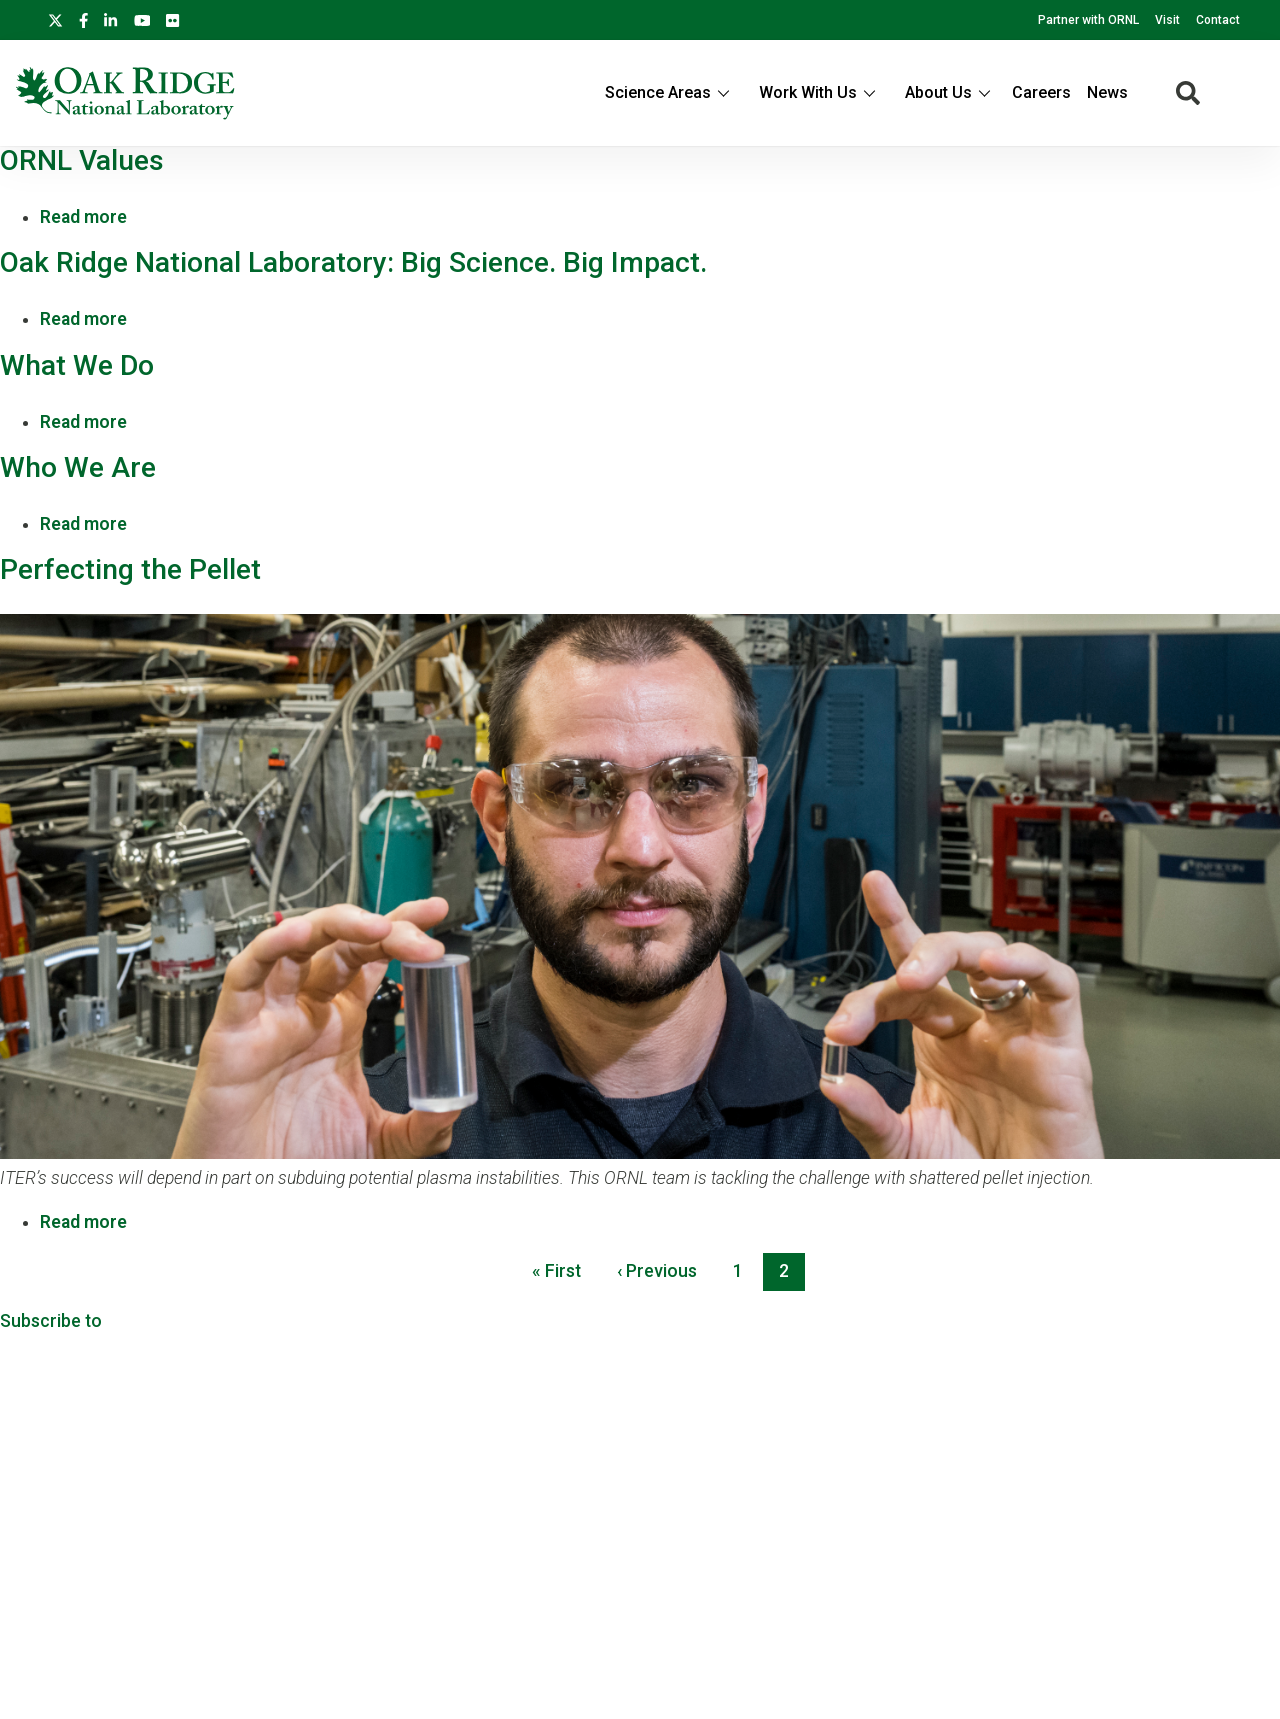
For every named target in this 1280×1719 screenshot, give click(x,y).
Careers (1041, 92)
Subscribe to (51, 1321)
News (1107, 92)
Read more (83, 217)
